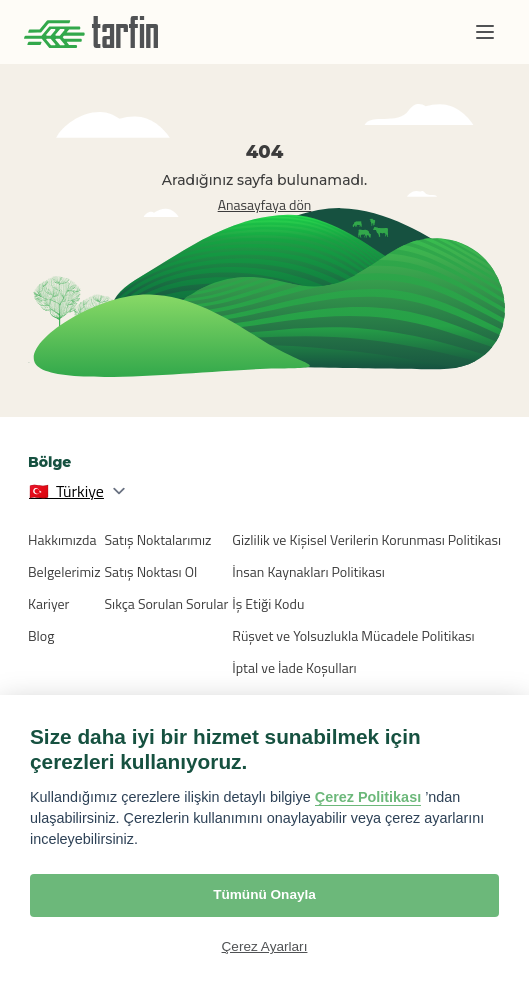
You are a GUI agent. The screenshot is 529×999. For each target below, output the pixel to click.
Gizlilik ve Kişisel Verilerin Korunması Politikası (366, 539)
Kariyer (48, 603)
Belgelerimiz (64, 571)
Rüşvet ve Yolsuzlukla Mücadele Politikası (353, 635)
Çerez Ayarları (265, 946)
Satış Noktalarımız (158, 539)
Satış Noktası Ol (151, 571)
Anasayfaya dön (265, 204)
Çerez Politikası (368, 797)
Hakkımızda (62, 539)
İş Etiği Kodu (268, 603)
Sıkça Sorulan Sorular (167, 603)
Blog (41, 635)
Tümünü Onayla (264, 894)
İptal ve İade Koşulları (294, 667)
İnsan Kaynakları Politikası (308, 571)
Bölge (49, 462)
